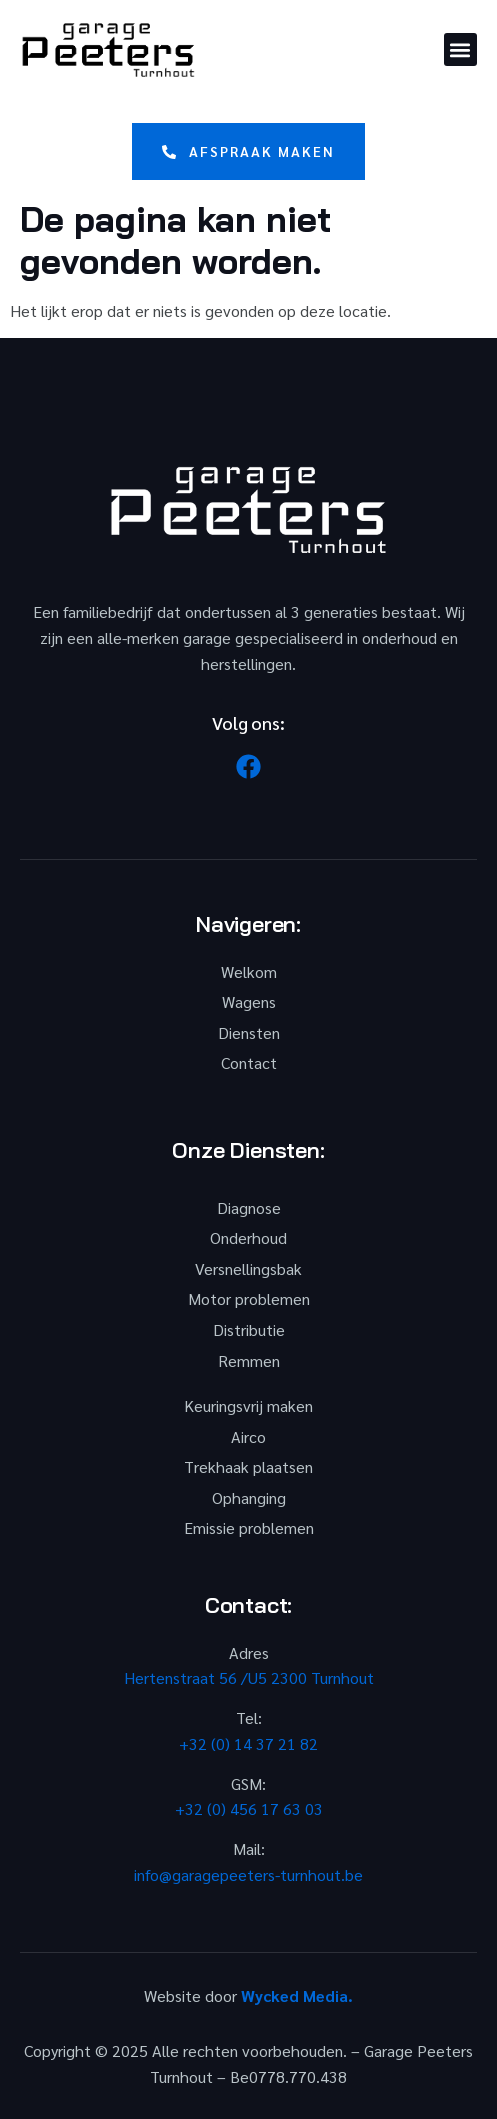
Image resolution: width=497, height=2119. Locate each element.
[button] (460, 49)
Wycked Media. (297, 1995)
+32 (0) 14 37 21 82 (248, 1743)
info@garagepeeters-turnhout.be (248, 1874)
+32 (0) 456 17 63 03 (249, 1808)
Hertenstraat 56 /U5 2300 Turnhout (249, 1677)
